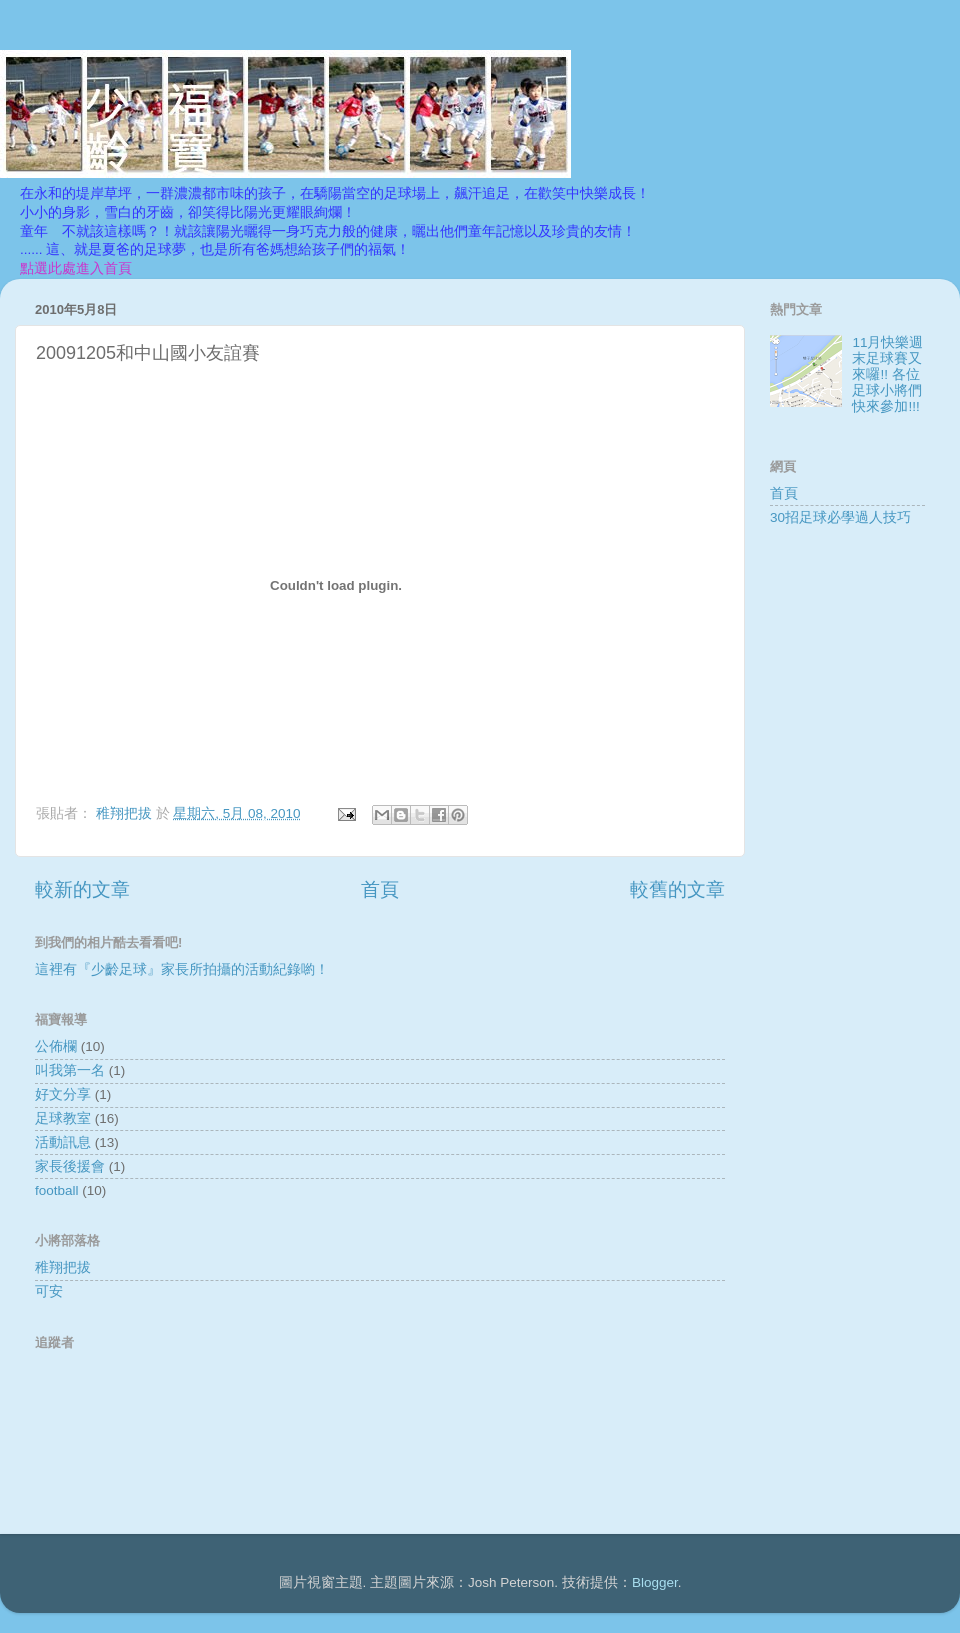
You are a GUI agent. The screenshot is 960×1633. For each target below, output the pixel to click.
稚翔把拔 (63, 1267)
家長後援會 (70, 1166)
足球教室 (63, 1118)
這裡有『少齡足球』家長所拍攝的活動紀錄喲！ (182, 969)
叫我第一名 (70, 1070)
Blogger (655, 1582)
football (57, 1190)
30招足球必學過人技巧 (840, 517)
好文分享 (63, 1094)
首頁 (380, 889)
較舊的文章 (677, 889)
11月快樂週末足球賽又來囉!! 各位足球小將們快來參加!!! (887, 375)
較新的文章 (82, 889)
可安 (49, 1291)
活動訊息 (63, 1142)
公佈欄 (56, 1046)
